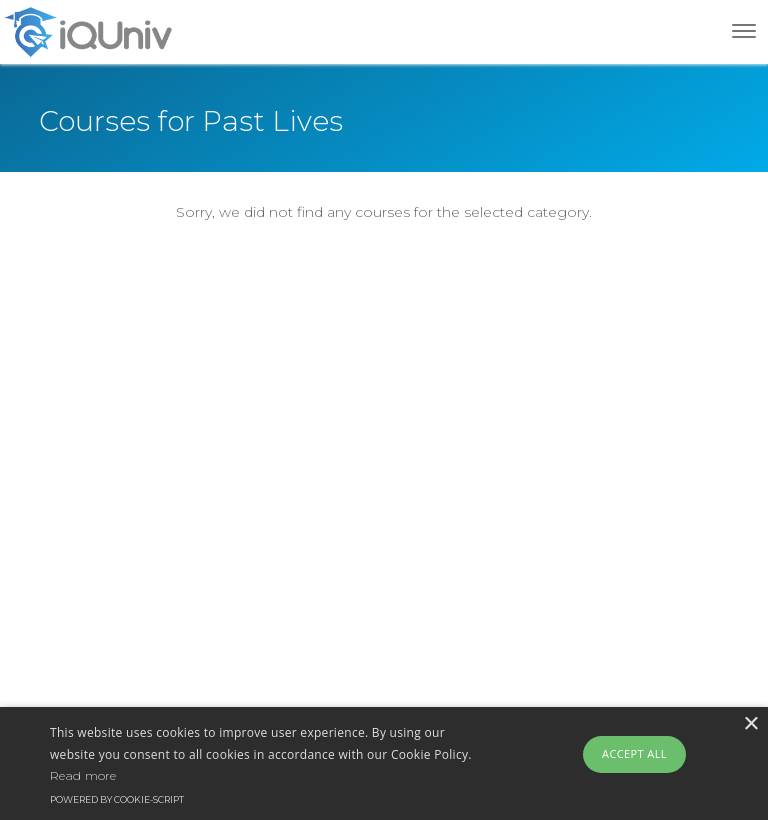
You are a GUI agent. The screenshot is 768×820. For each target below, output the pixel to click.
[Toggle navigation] (744, 31)
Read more (83, 775)
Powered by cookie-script (117, 799)
